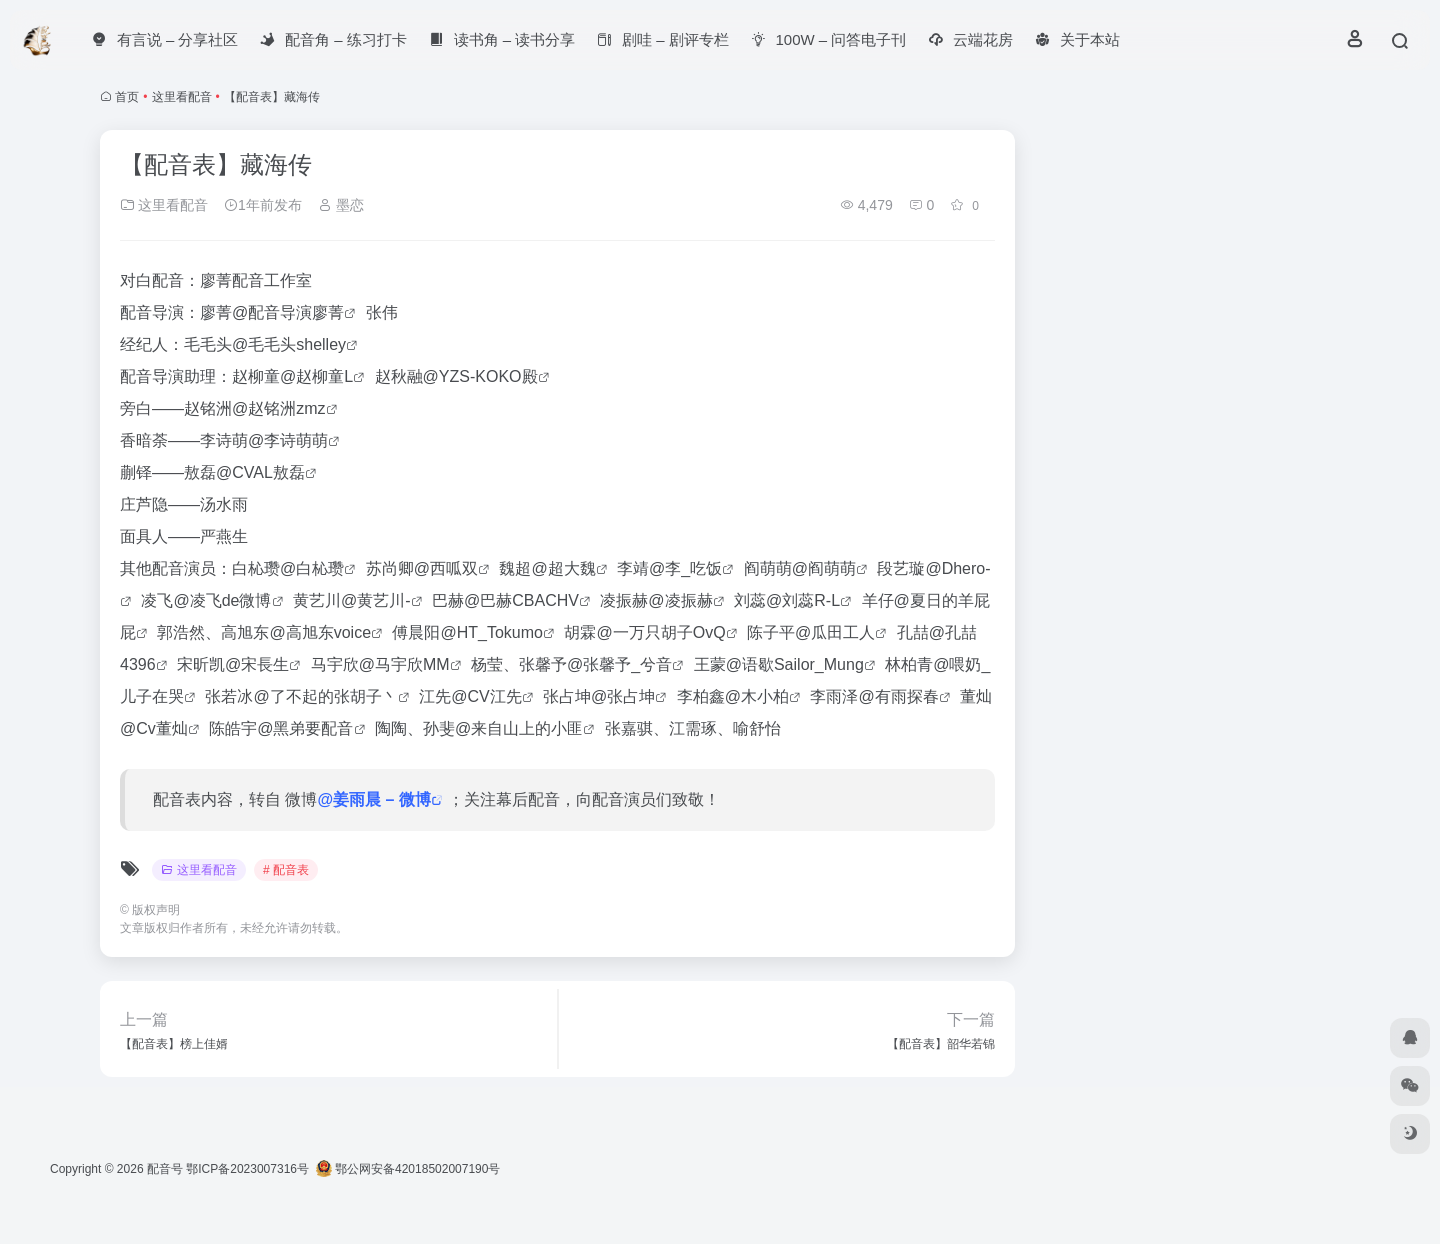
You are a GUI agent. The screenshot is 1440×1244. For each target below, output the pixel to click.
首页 (127, 97)
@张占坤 (623, 696)
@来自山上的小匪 (519, 728)
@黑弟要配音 (305, 728)
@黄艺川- (376, 600)
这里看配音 (182, 97)
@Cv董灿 (154, 728)
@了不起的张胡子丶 (325, 696)
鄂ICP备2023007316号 (247, 1169)
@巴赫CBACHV (521, 600)
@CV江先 (486, 696)
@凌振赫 (680, 600)
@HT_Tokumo (492, 632)
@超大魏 (563, 568)
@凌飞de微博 (222, 600)
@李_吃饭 (685, 568)
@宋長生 (257, 664)
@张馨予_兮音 (619, 664)
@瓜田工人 (835, 632)
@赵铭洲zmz (279, 408)
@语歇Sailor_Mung (795, 664)
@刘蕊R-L (803, 600)
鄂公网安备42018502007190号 (408, 1169)
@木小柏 (757, 696)
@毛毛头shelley (289, 344)
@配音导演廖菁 (288, 312)
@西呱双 (446, 568)
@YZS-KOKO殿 (480, 376)
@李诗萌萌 (288, 440)
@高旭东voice (320, 632)
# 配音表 (286, 870)
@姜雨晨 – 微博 (373, 799)
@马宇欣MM (404, 664)
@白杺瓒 (312, 568)
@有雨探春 (898, 696)
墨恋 (341, 205)
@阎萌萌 (824, 568)
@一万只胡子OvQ (660, 632)
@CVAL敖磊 (260, 472)
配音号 (165, 1169)
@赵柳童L (316, 376)
